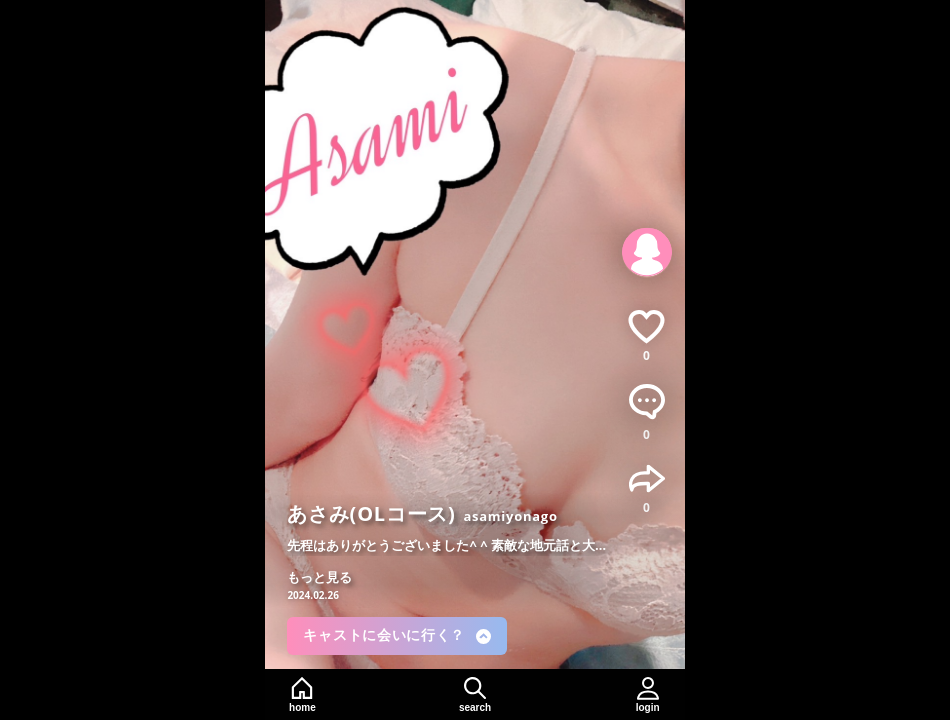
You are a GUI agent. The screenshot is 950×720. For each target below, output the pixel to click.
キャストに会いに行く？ (397, 635)
